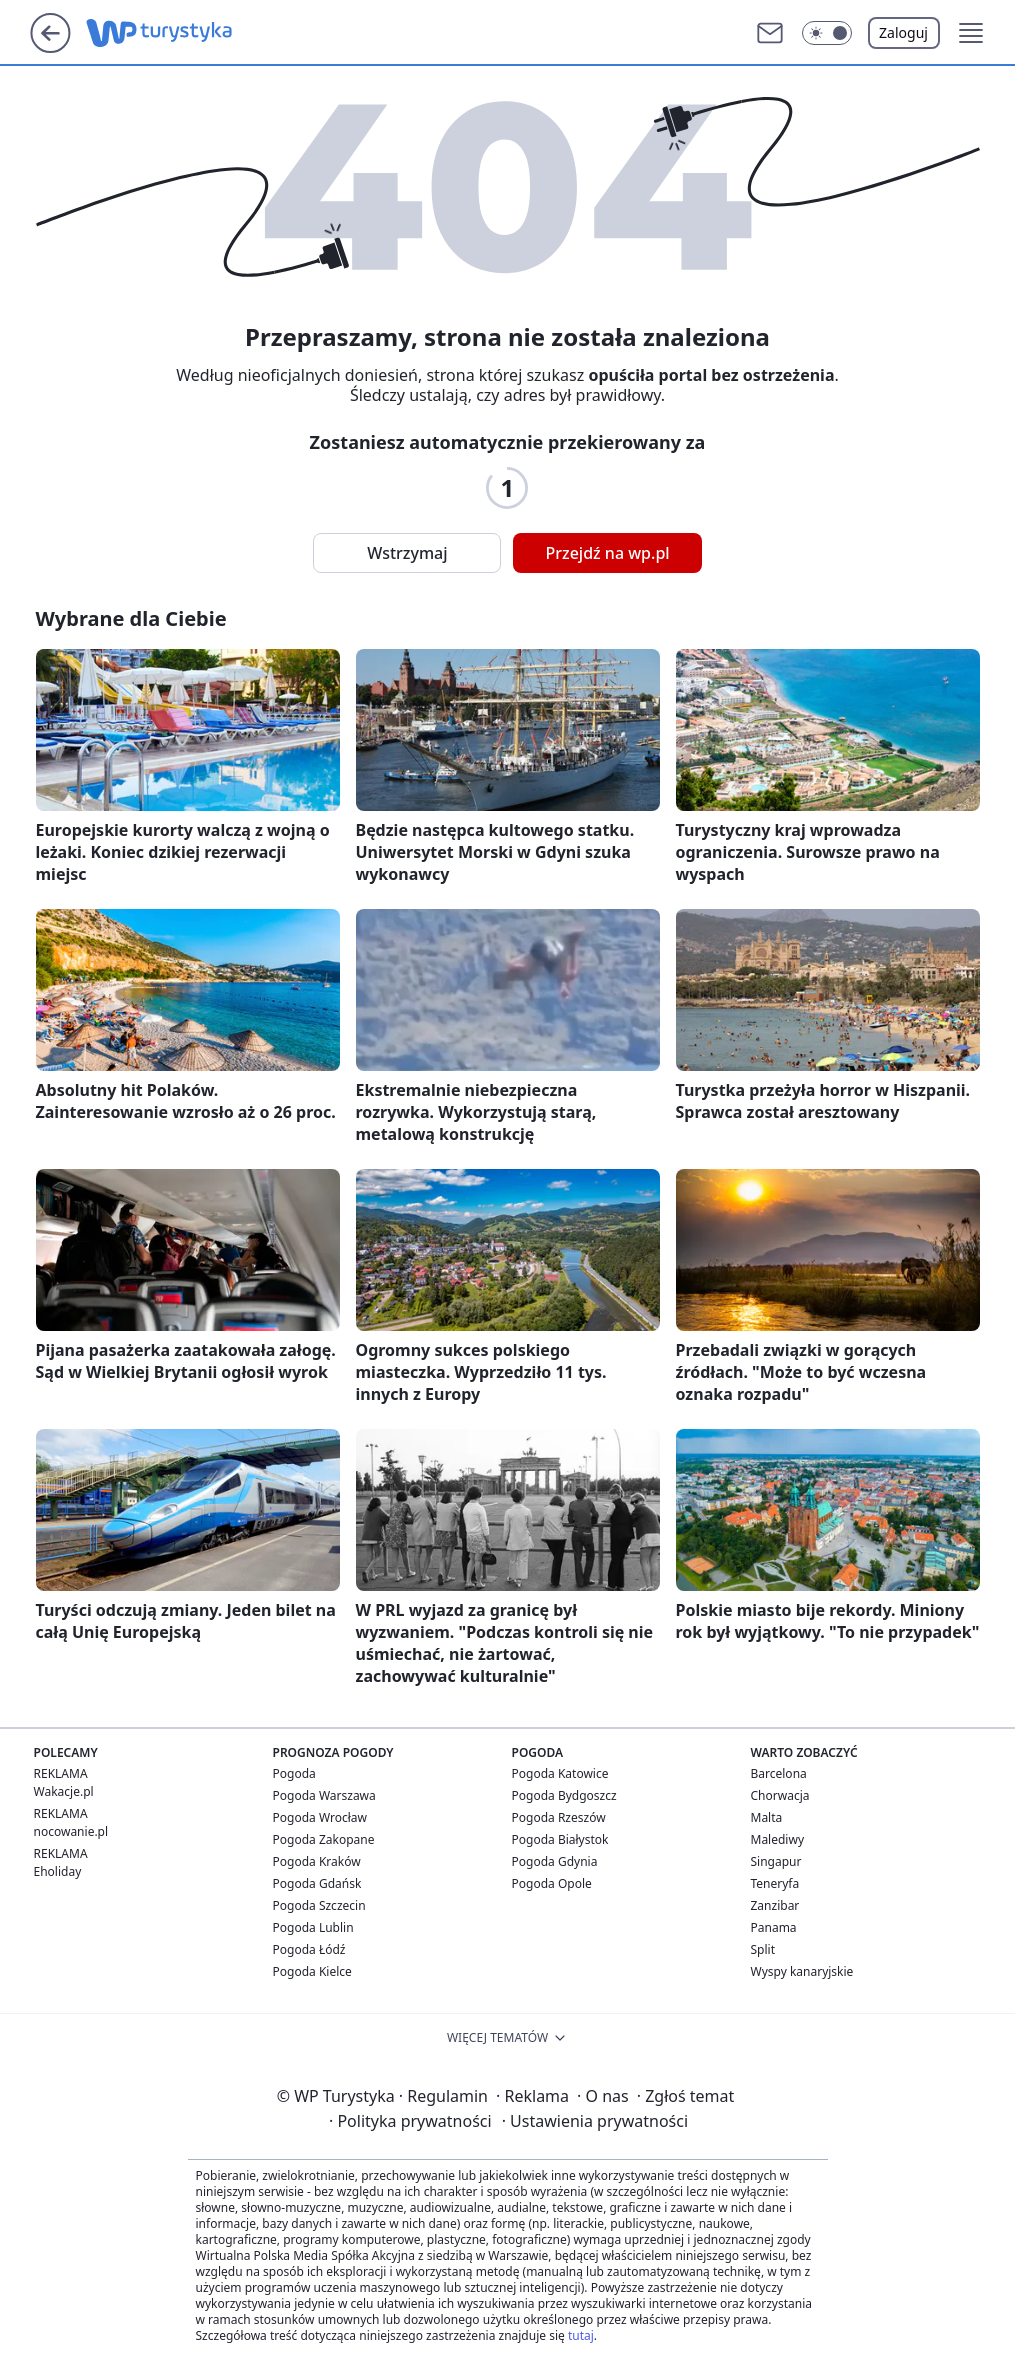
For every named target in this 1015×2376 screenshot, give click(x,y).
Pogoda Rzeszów (559, 1817)
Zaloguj (903, 32)
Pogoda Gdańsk (317, 1883)
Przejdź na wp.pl (607, 553)
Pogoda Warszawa (324, 1795)
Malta (767, 1817)
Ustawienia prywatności (595, 2121)
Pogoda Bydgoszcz (564, 1795)
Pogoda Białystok (560, 1839)
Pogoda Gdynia (555, 1861)
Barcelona (779, 1773)
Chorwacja (780, 1795)
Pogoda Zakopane (324, 1839)
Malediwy (778, 1839)
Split (763, 1949)
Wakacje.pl (64, 1791)
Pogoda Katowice (560, 1773)
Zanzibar (775, 1905)
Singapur (776, 1861)
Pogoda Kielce (312, 1971)
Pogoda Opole (552, 1883)
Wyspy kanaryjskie (802, 1971)
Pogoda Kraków (317, 1861)
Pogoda (294, 1773)
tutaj (581, 2335)
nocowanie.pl (71, 1831)
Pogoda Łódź (309, 1949)
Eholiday (58, 1871)
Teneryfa (775, 1883)
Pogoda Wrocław (320, 1817)
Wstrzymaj (407, 553)
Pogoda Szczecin (319, 1905)
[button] (827, 33)
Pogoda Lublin (313, 1927)
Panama (774, 1927)
